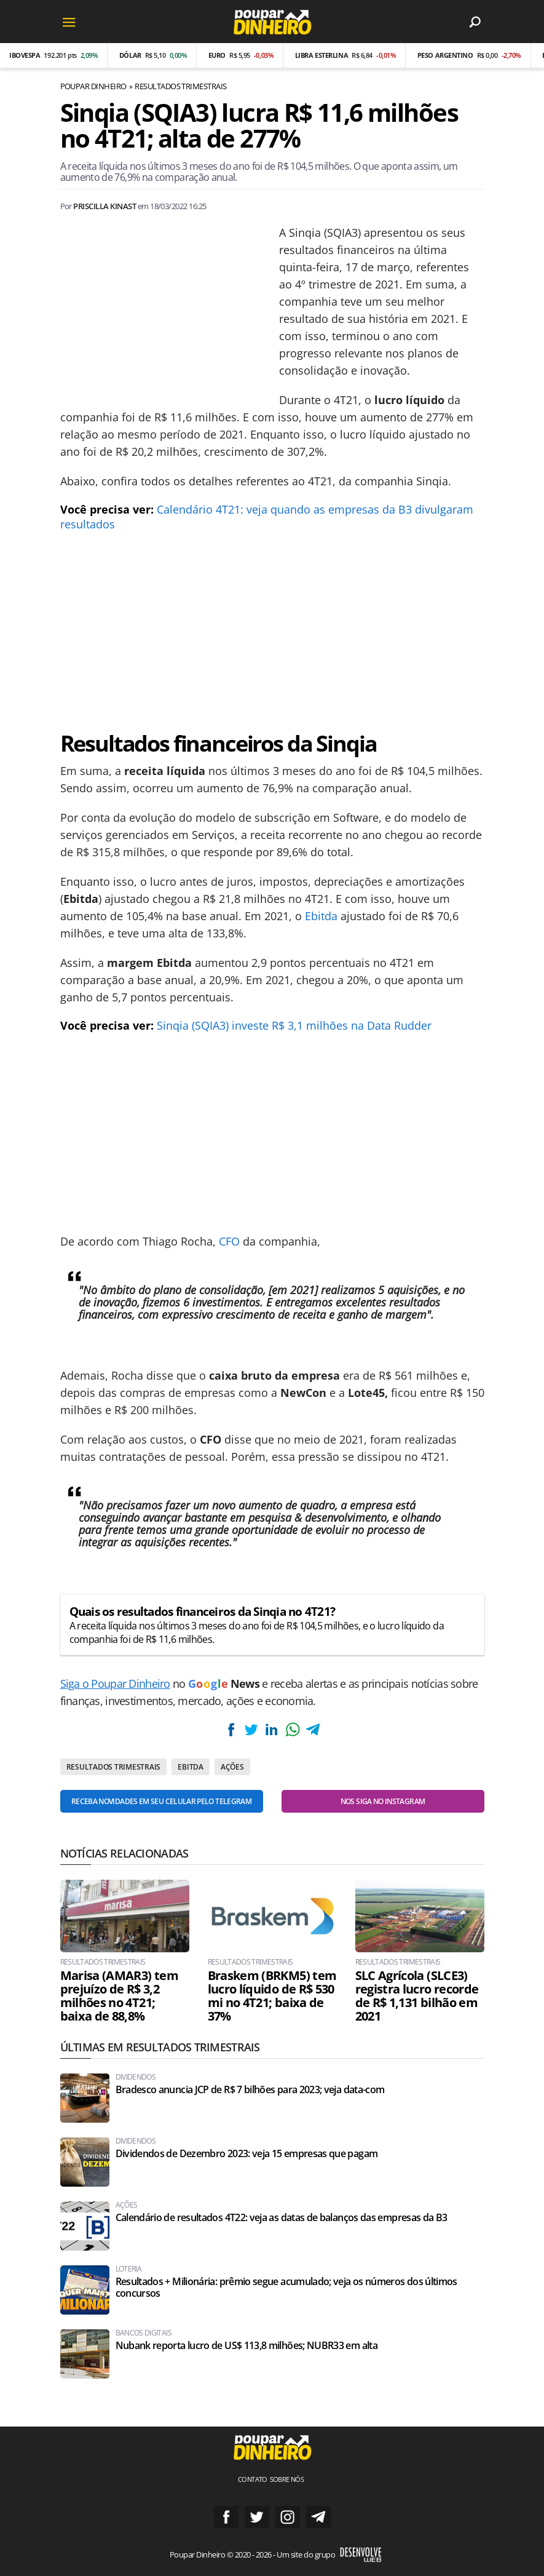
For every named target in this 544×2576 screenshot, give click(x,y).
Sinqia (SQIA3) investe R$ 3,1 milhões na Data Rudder (294, 1025)
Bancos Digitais (143, 2333)
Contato (252, 2479)
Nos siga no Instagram (383, 1801)
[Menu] (69, 21)
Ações (232, 1767)
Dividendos (136, 2077)
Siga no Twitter (257, 2517)
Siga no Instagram (287, 2517)
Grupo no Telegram (318, 2517)
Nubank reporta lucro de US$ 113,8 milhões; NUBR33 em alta (247, 2345)
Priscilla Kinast (104, 206)
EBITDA (190, 1767)
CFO (229, 1241)
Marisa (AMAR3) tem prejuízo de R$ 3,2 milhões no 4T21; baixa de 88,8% (119, 1996)
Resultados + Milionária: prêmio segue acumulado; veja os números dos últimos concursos (286, 2287)
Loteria (129, 2269)
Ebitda (321, 915)
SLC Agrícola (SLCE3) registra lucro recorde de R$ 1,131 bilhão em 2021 (417, 1996)
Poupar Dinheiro (93, 86)
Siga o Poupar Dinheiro (115, 1683)
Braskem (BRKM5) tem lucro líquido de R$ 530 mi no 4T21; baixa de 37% (272, 1996)
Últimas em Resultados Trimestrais (160, 2047)
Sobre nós (287, 2479)
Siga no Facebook (226, 2517)
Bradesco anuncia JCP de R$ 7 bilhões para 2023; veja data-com (250, 2090)
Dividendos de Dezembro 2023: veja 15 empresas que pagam (247, 2154)
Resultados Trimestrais (181, 86)
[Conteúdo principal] (272, 1288)
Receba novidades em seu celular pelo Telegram (161, 1801)
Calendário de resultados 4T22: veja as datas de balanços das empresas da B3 (281, 2218)
